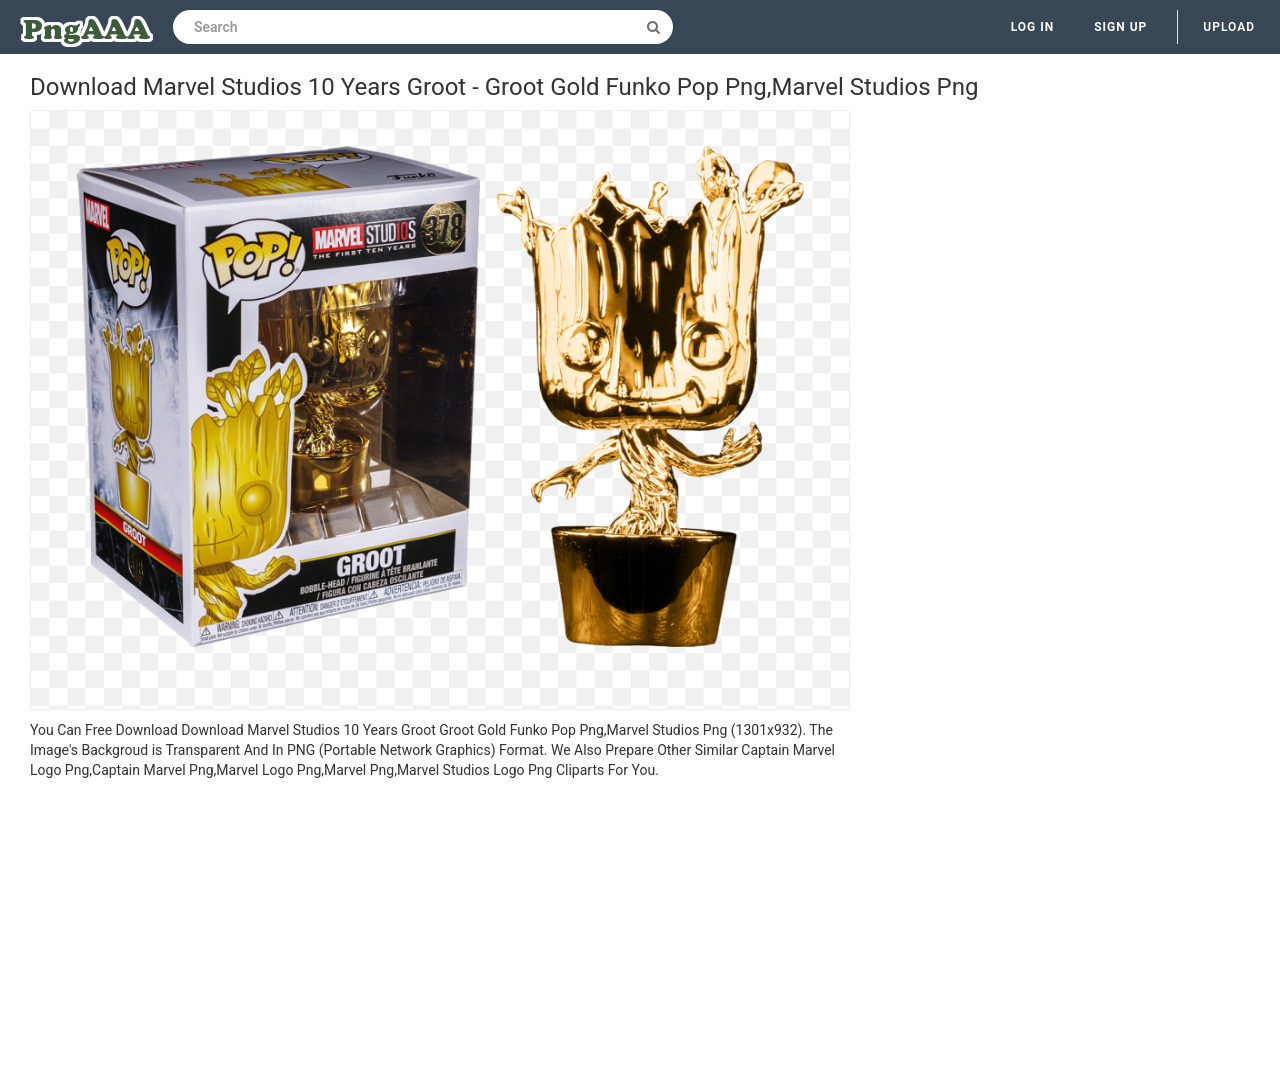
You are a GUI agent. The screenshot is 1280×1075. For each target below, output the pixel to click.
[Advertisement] (440, 930)
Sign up (1120, 27)
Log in (1033, 27)
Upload (1229, 27)
